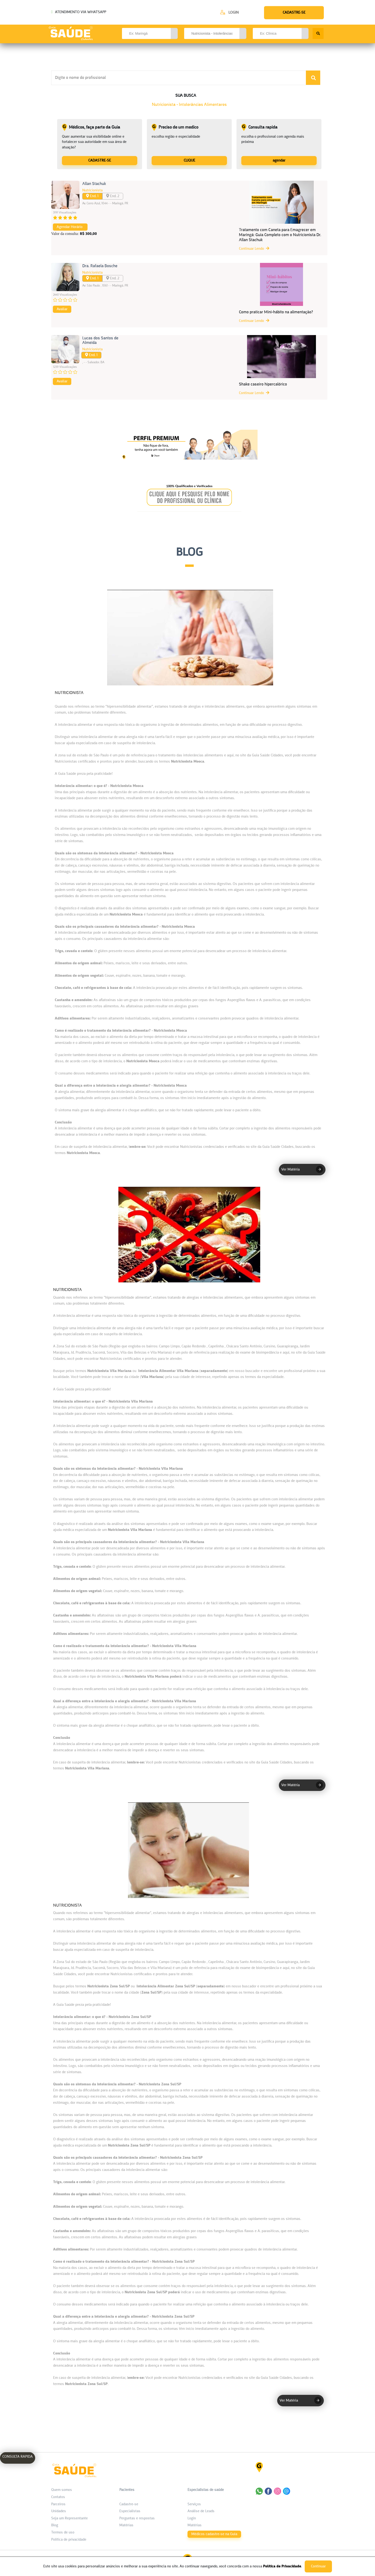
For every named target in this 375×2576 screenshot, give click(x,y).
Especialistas (129, 2513)
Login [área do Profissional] (192, 2520)
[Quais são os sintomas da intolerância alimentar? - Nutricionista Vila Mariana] (189, 1480)
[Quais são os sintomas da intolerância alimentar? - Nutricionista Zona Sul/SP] (188, 2096)
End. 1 (92, 196)
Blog (54, 2527)
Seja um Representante (69, 2520)
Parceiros (58, 2506)
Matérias (126, 2527)
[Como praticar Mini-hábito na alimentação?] (281, 293)
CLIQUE (189, 161)
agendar (279, 161)
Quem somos (61, 2492)
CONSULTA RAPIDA (17, 2458)
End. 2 (112, 196)
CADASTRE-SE (99, 161)
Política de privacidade (68, 2541)
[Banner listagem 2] (189, 512)
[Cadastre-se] (229, 12)
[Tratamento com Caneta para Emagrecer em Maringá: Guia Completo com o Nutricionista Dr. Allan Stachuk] (281, 216)
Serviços (194, 2506)
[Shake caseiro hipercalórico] (281, 365)
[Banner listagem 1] (189, 459)
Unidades (58, 2513)
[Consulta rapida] (279, 160)
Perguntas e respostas (137, 2520)
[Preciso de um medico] (189, 160)
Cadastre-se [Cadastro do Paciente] (128, 2506)
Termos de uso (62, 2534)
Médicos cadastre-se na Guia (214, 2536)
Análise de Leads (201, 2513)
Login (233, 13)
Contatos (58, 2498)
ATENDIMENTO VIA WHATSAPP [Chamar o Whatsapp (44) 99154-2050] (78, 12)
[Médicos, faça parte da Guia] (99, 160)
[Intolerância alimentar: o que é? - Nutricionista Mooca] (190, 874)
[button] (174, 33)
